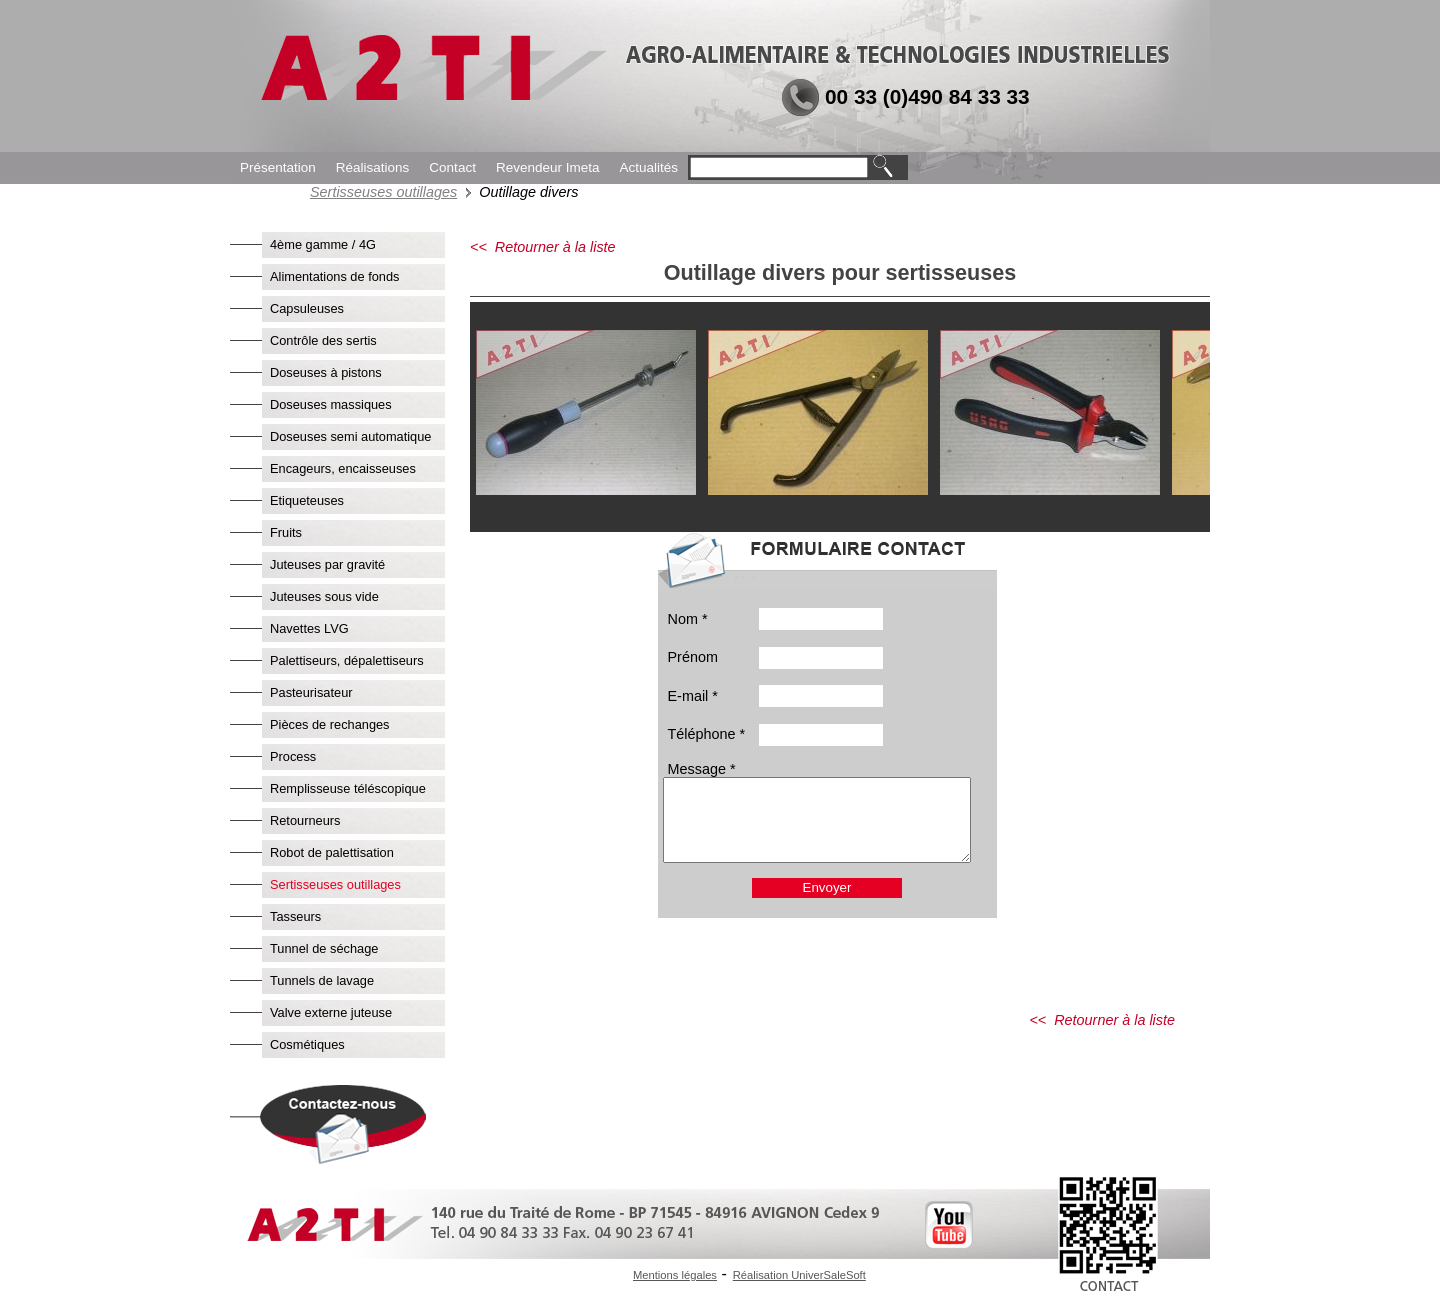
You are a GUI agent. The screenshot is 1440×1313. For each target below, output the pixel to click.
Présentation (278, 167)
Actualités (648, 167)
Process (293, 756)
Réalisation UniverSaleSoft (799, 1275)
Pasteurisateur (311, 692)
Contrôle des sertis (323, 340)
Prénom (693, 657)
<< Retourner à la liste (543, 247)
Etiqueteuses (307, 500)
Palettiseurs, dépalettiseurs (347, 660)
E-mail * (693, 696)
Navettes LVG (309, 628)
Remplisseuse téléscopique (348, 788)
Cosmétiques (307, 1044)
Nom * (688, 619)
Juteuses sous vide (324, 596)
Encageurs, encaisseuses (343, 468)
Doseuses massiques (331, 404)
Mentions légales (675, 1275)
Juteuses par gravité (327, 564)
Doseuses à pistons (326, 372)
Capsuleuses (307, 308)
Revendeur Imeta (548, 167)
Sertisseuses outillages (383, 192)
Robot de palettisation (332, 852)
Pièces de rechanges (330, 724)
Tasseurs (295, 916)
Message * (702, 769)
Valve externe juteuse (331, 1012)
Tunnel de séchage (324, 948)
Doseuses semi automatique (350, 436)
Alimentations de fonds (334, 276)
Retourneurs (305, 820)
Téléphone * (707, 734)
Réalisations (373, 167)
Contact (452, 167)
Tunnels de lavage (322, 980)
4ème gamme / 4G (323, 244)
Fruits (286, 532)
